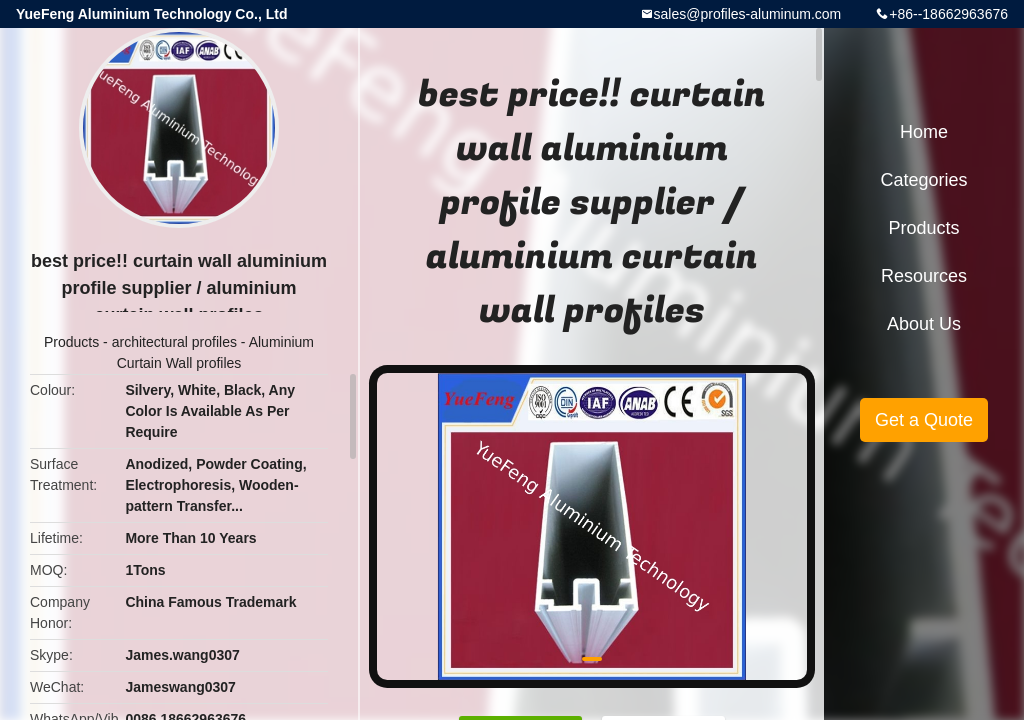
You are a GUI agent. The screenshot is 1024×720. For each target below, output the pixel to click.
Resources (924, 276)
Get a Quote (924, 420)
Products (71, 342)
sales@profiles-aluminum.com (748, 14)
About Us (924, 324)
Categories (923, 180)
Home (924, 132)
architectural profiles (174, 342)
